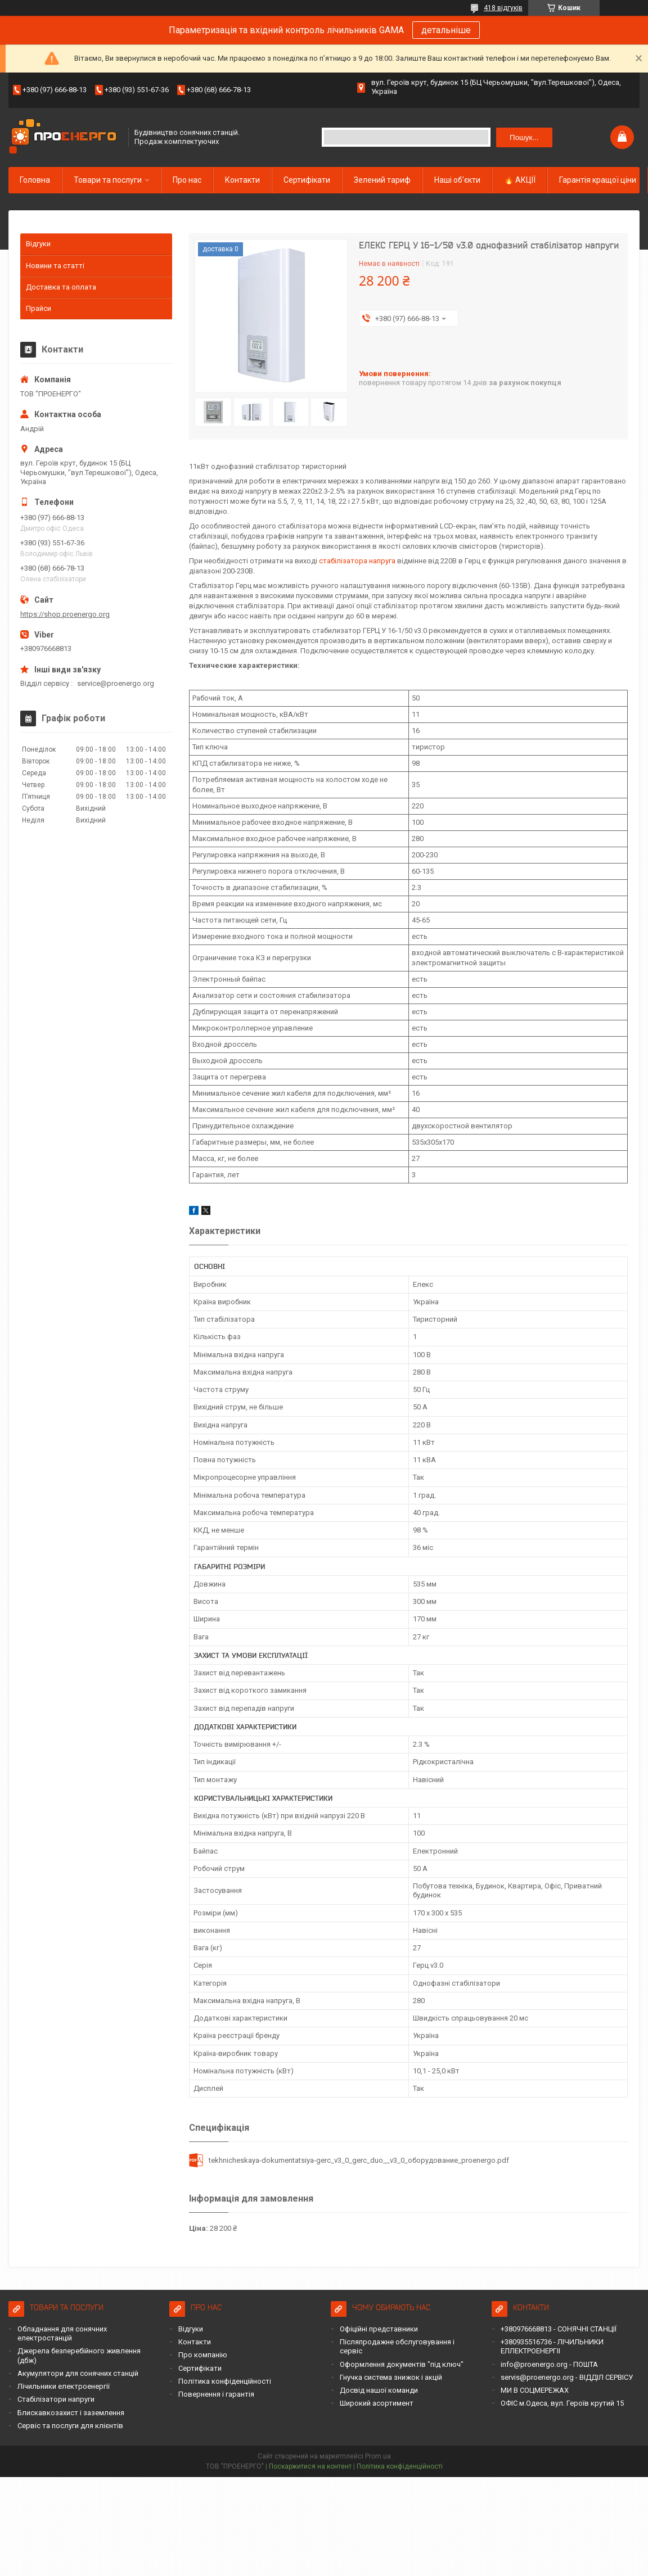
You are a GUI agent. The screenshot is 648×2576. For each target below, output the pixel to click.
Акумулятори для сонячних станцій (77, 2373)
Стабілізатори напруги (55, 2399)
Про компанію (202, 2355)
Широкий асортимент (376, 2403)
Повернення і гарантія (216, 2394)
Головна (35, 179)
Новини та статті (55, 265)
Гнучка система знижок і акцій (391, 2377)
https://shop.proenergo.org (65, 614)
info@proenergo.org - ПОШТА (549, 2364)
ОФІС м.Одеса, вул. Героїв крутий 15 (562, 2403)
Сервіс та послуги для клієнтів (70, 2425)
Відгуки (38, 243)
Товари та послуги (108, 179)
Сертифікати (307, 179)
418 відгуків (503, 8)
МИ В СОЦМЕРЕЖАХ (535, 2390)
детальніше (446, 30)
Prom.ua (378, 2456)
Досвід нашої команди (379, 2390)
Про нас (187, 179)
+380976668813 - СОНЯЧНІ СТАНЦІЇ (558, 2329)
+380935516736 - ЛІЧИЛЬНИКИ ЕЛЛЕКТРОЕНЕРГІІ (552, 2346)
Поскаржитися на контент (310, 2466)
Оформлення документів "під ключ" (402, 2364)
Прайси (38, 308)
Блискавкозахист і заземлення (70, 2412)
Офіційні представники (379, 2329)
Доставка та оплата (61, 287)
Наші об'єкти (457, 179)
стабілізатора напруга (357, 561)
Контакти (242, 179)
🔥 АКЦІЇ (520, 179)
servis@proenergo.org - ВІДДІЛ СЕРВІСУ (567, 2377)
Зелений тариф (382, 179)
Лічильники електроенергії (63, 2386)
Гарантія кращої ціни (597, 179)
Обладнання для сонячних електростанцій (62, 2333)
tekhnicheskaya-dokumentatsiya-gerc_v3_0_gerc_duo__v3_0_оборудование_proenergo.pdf (359, 2160)
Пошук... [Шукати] (524, 137)
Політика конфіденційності (224, 2381)
